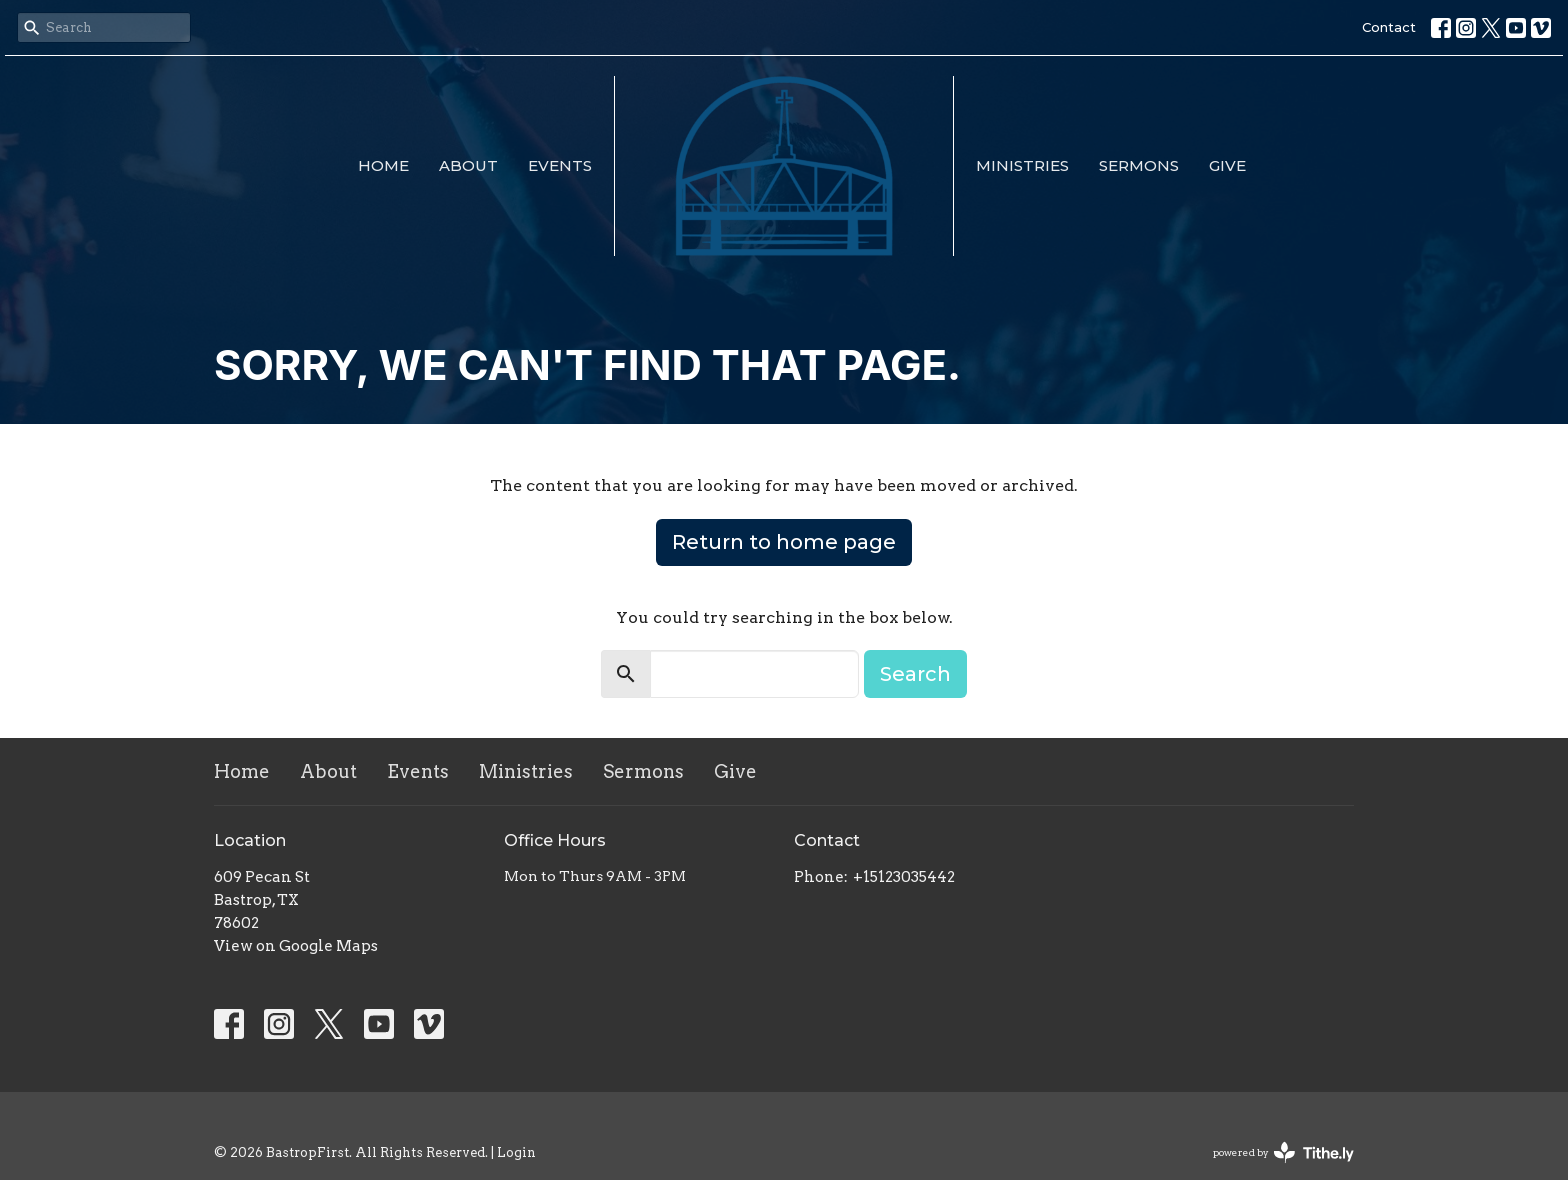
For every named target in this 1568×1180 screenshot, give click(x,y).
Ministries (1022, 165)
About (468, 165)
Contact (1389, 27)
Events (560, 165)
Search (915, 674)
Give (1227, 165)
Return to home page (784, 542)
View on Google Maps (296, 946)
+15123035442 (904, 877)
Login (516, 1152)
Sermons (1139, 165)
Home (383, 165)
